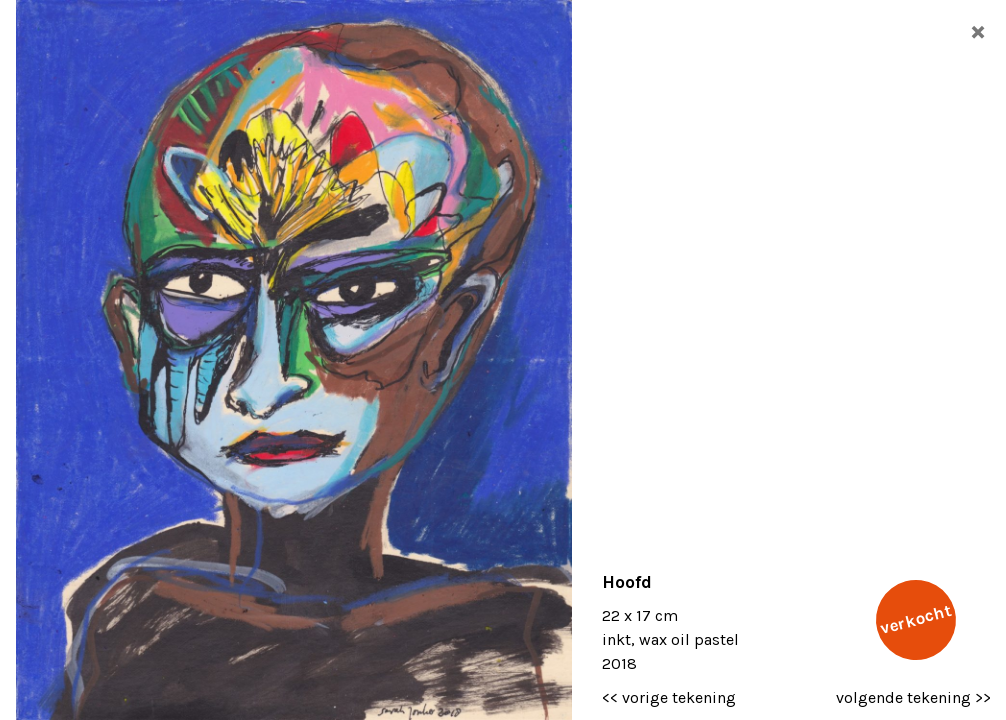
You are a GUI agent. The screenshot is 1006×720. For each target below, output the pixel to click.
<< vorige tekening (669, 697)
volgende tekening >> (913, 697)
